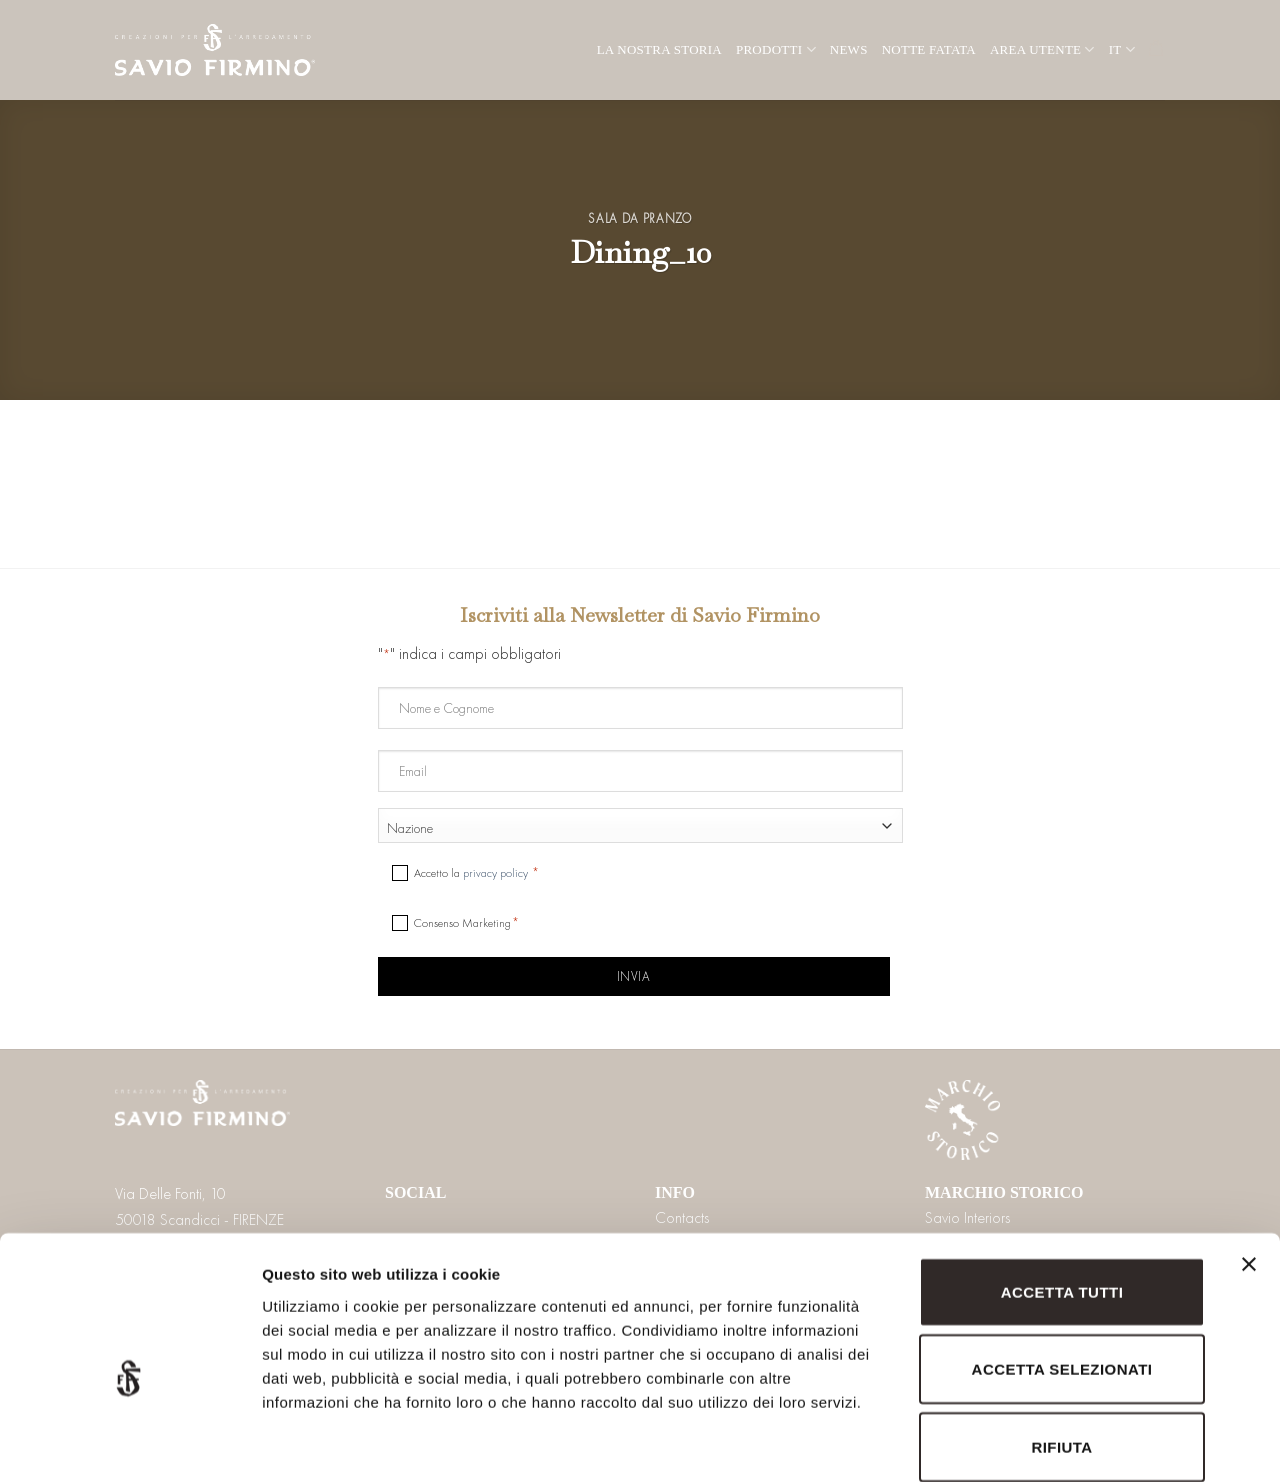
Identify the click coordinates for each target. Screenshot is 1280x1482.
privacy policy (495, 873)
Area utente (1042, 49)
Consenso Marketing (462, 923)
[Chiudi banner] (1249, 1174)
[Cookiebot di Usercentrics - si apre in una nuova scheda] (129, 1443)
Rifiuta (1061, 1344)
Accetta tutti (1062, 1189)
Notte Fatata (929, 49)
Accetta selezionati (1062, 1267)
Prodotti (776, 49)
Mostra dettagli (1052, 1442)
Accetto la (472, 873)
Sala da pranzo (639, 218)
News (849, 49)
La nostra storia (659, 49)
